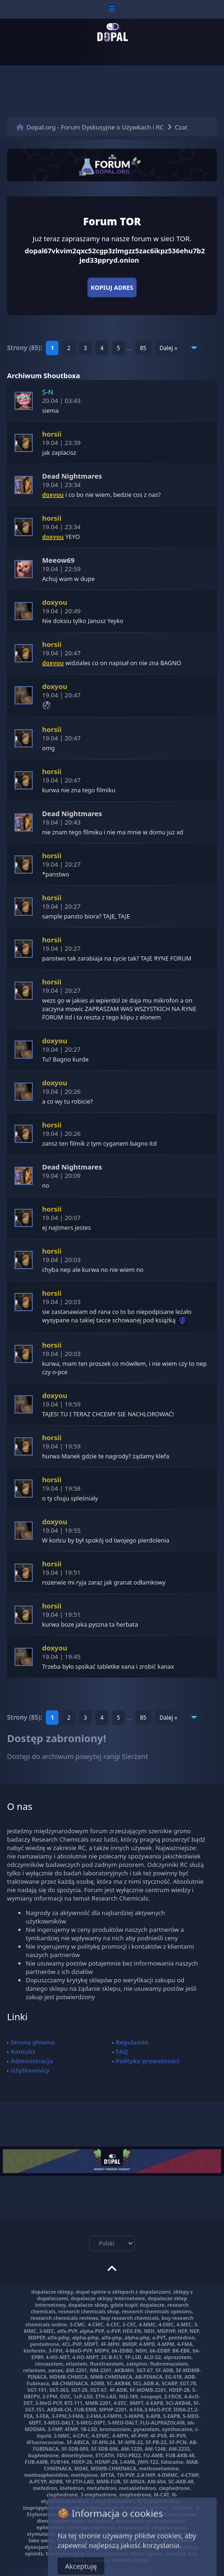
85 (143, 348)
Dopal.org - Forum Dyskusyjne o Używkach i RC (95, 127)
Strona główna (33, 2042)
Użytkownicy (30, 2070)
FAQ (122, 2051)
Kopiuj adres (112, 287)
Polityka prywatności (148, 2061)
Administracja (32, 2061)
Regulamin (132, 2042)
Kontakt (23, 2051)
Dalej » (168, 348)
